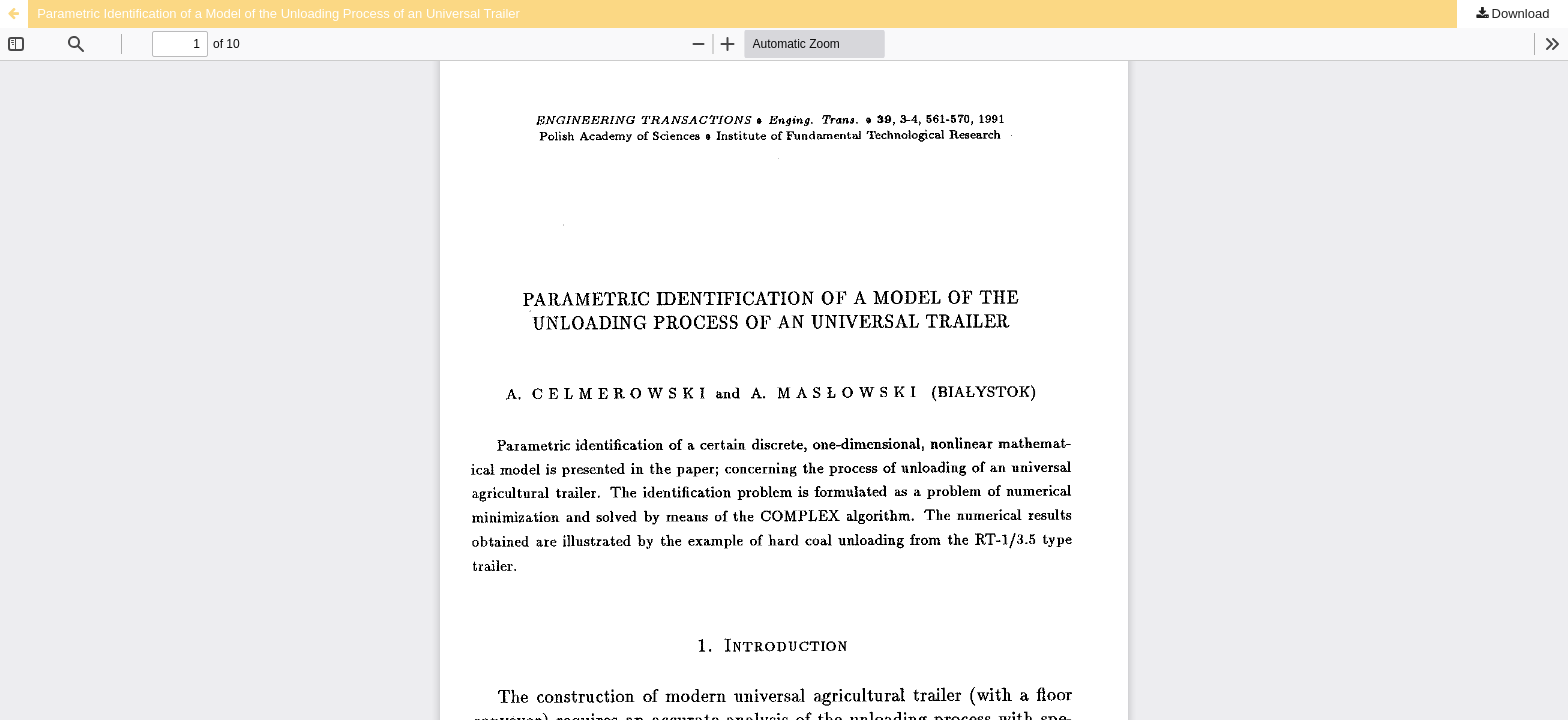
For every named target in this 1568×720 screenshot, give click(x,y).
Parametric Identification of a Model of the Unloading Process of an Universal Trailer (278, 13)
